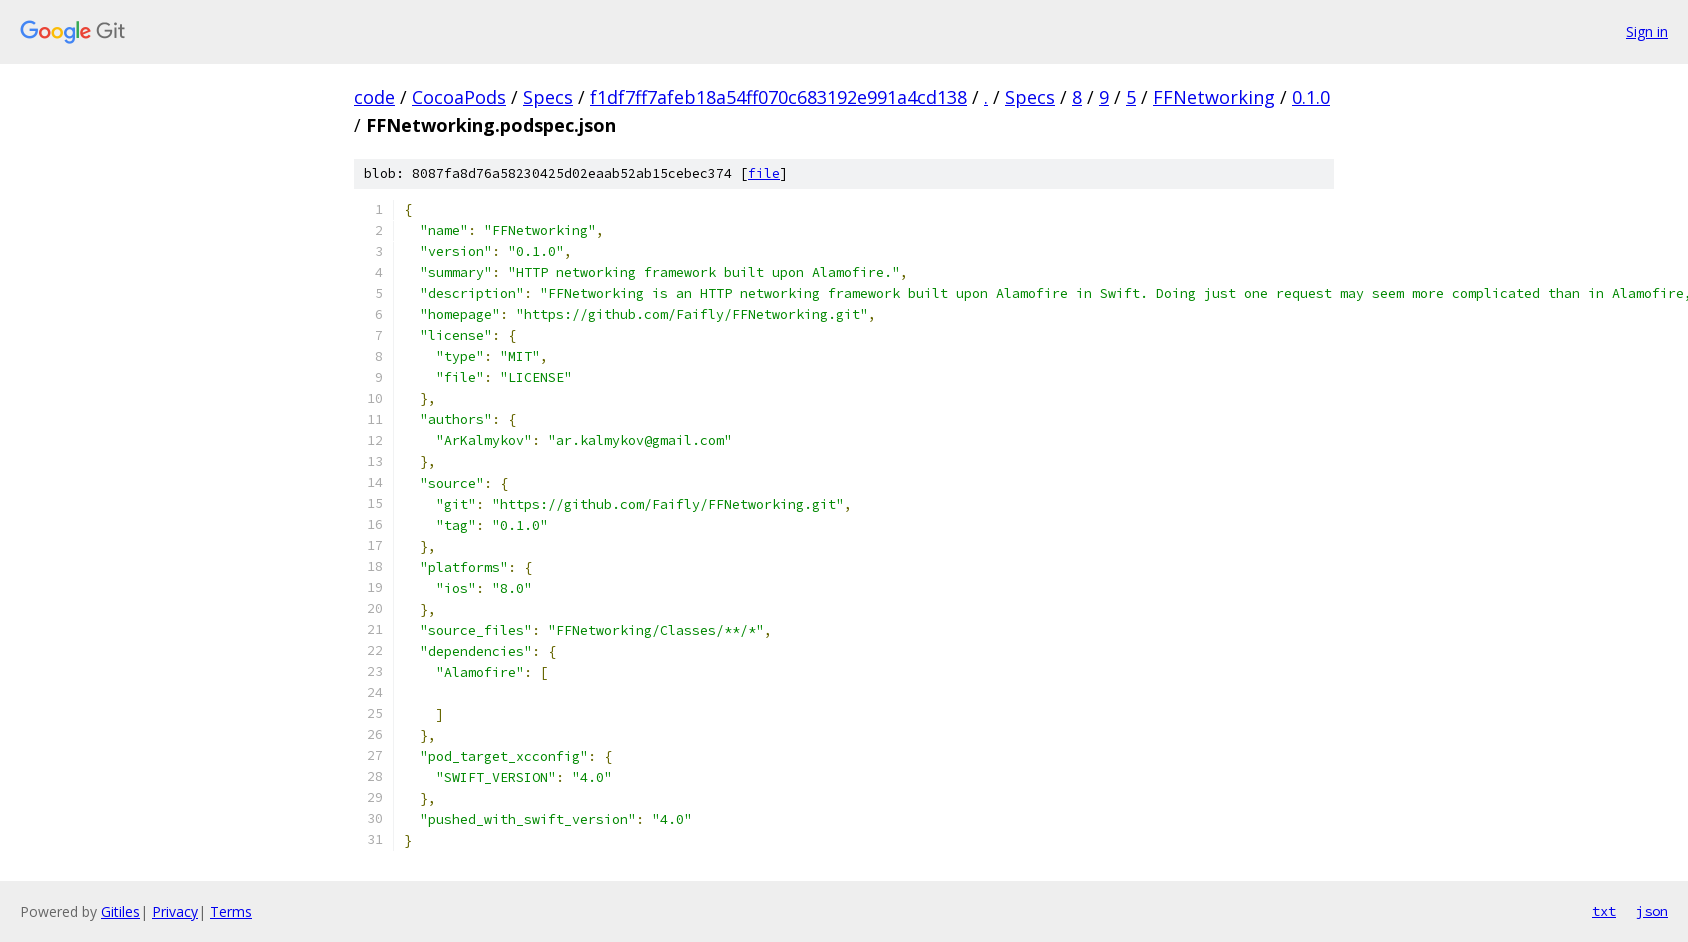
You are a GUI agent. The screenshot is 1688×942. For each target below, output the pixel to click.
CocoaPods (459, 97)
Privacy (175, 911)
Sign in (1647, 31)
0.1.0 (1311, 97)
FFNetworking (1214, 97)
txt (1604, 911)
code (374, 97)
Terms (231, 911)
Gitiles (120, 911)
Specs (548, 97)
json (1652, 911)
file (764, 173)
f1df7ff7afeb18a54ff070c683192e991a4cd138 (778, 97)
